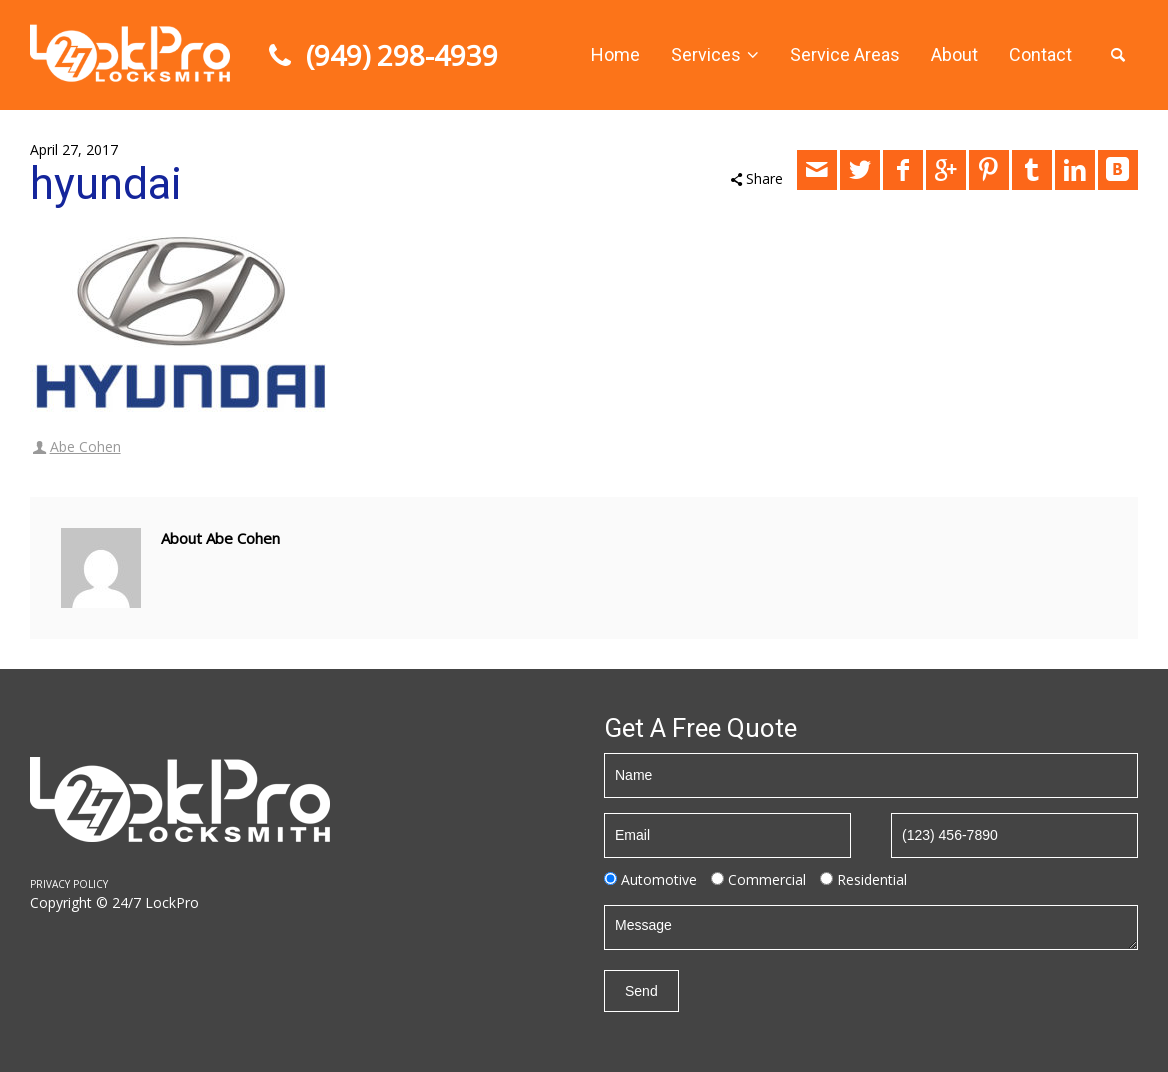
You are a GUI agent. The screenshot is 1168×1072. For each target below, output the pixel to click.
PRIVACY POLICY (69, 884)
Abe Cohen (85, 446)
